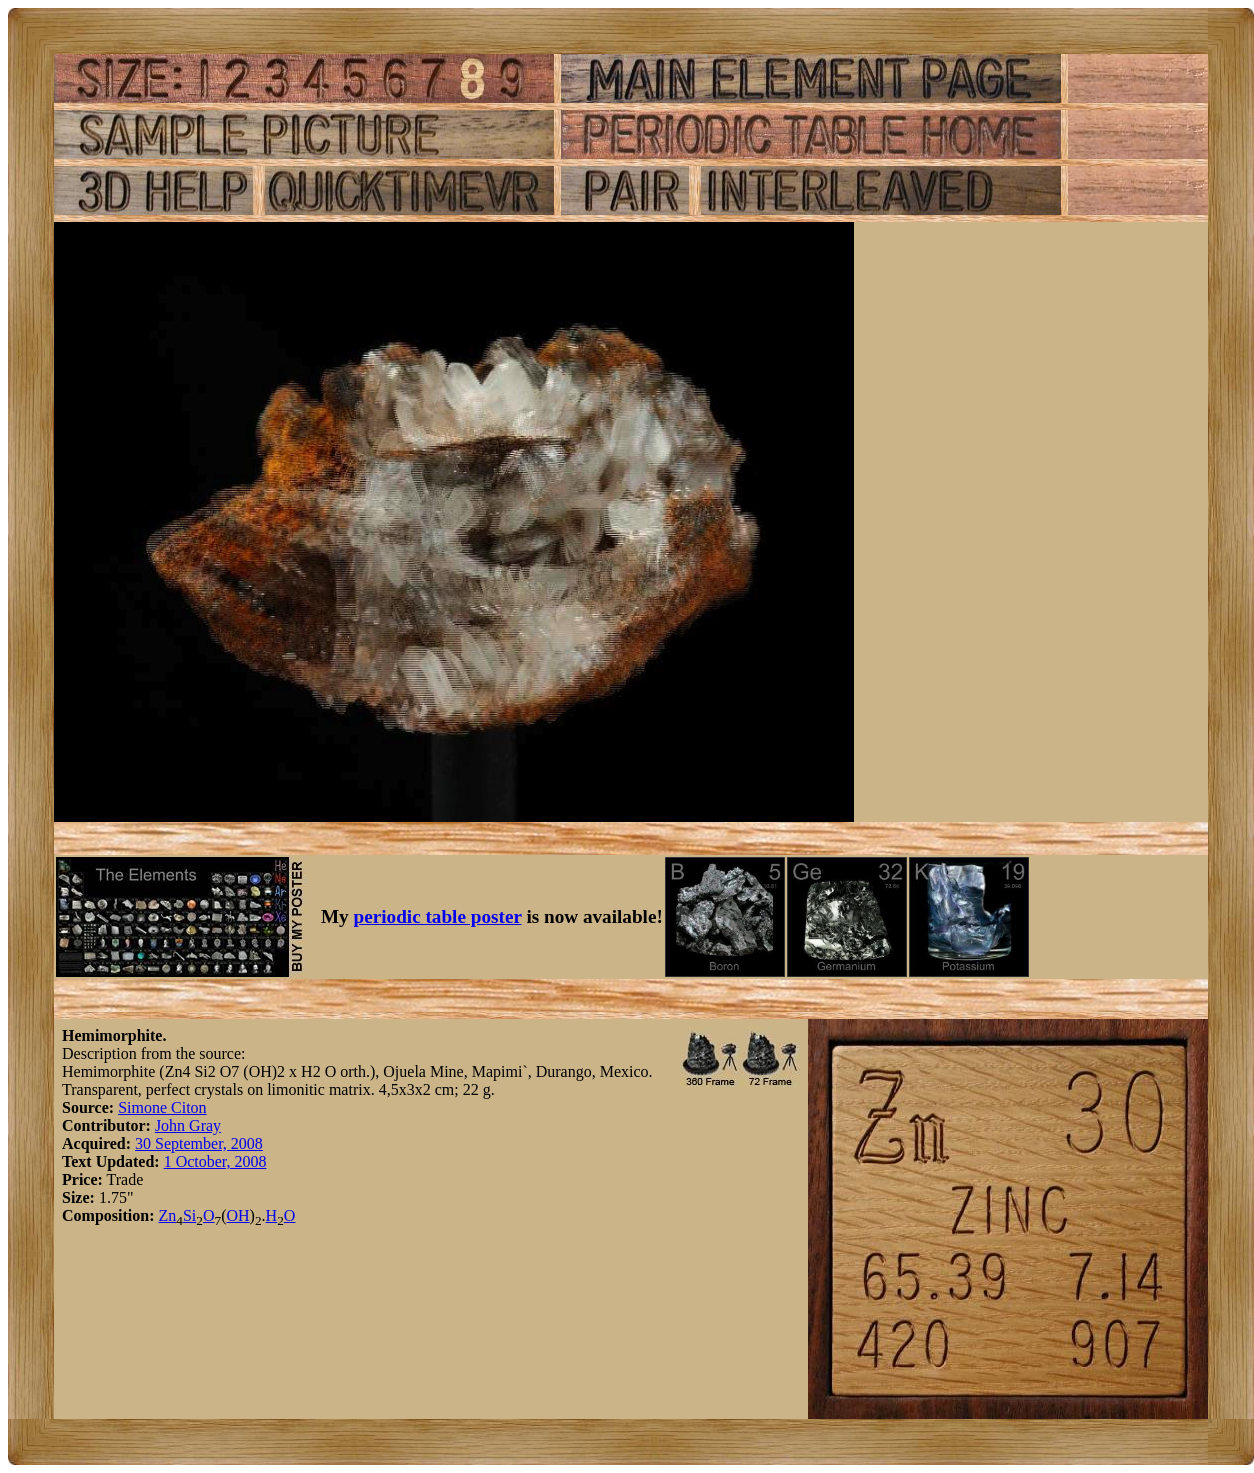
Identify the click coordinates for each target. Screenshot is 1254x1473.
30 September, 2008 (199, 1143)
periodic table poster (438, 916)
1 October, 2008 (215, 1161)
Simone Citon (162, 1107)
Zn (167, 1215)
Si (189, 1215)
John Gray (188, 1125)
